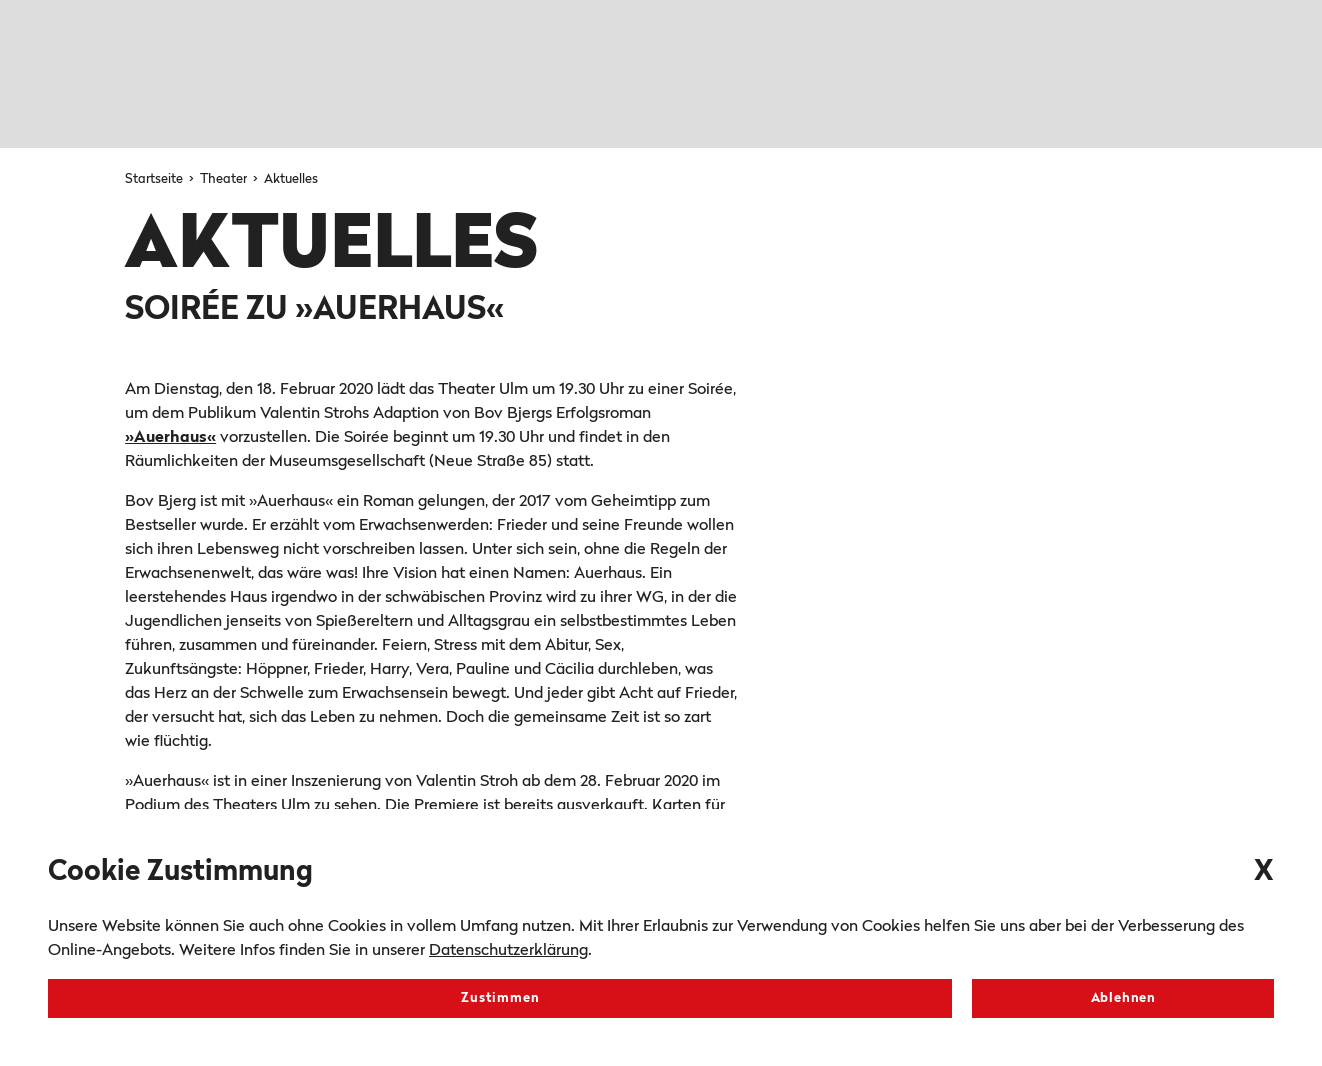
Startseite (155, 179)
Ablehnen (1123, 998)
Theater (225, 179)
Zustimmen (500, 998)
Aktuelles (291, 179)
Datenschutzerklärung (508, 951)
